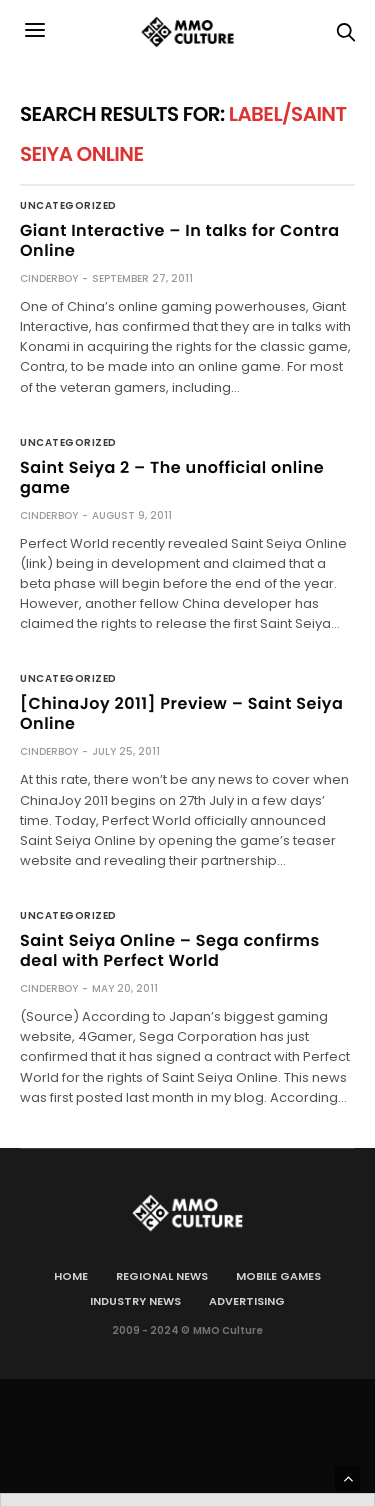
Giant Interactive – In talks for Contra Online (180, 240)
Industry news (135, 1301)
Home (71, 1276)
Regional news (162, 1276)
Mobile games (278, 1276)
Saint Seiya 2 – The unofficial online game (172, 477)
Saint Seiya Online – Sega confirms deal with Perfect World (170, 950)
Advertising (247, 1301)
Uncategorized (68, 206)
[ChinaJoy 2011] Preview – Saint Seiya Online (181, 713)
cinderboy (49, 278)
